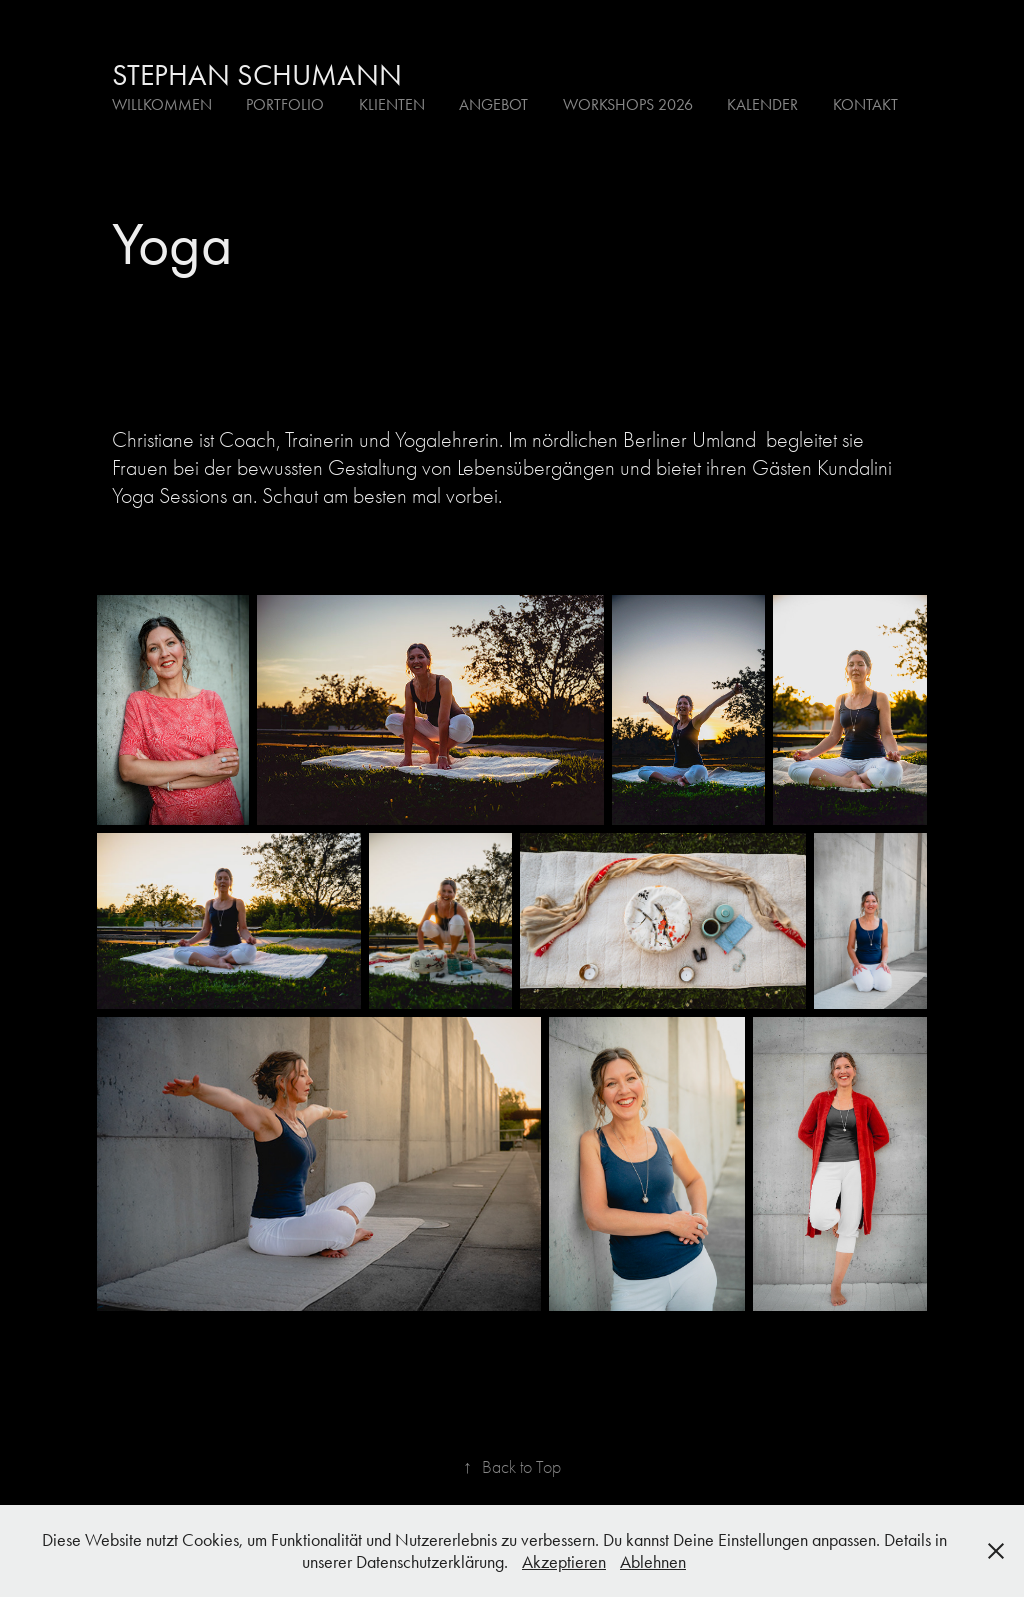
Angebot (493, 104)
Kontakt (865, 104)
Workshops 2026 (628, 104)
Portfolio (285, 104)
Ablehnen (653, 1562)
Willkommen (162, 104)
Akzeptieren (564, 1562)
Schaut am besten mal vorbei (380, 496)
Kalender (762, 104)
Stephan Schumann (257, 75)
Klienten (392, 104)
